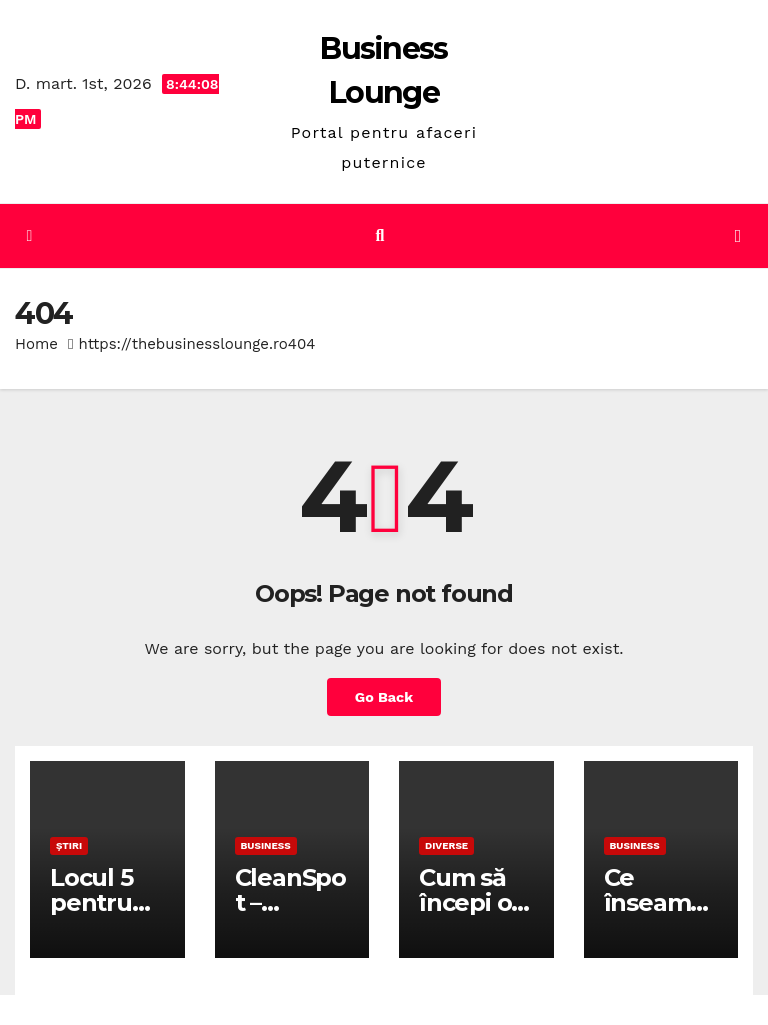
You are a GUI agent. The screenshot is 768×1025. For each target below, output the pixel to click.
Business (266, 845)
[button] (380, 235)
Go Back (384, 697)
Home (36, 344)
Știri (69, 845)
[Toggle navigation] (738, 236)
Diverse (446, 845)
